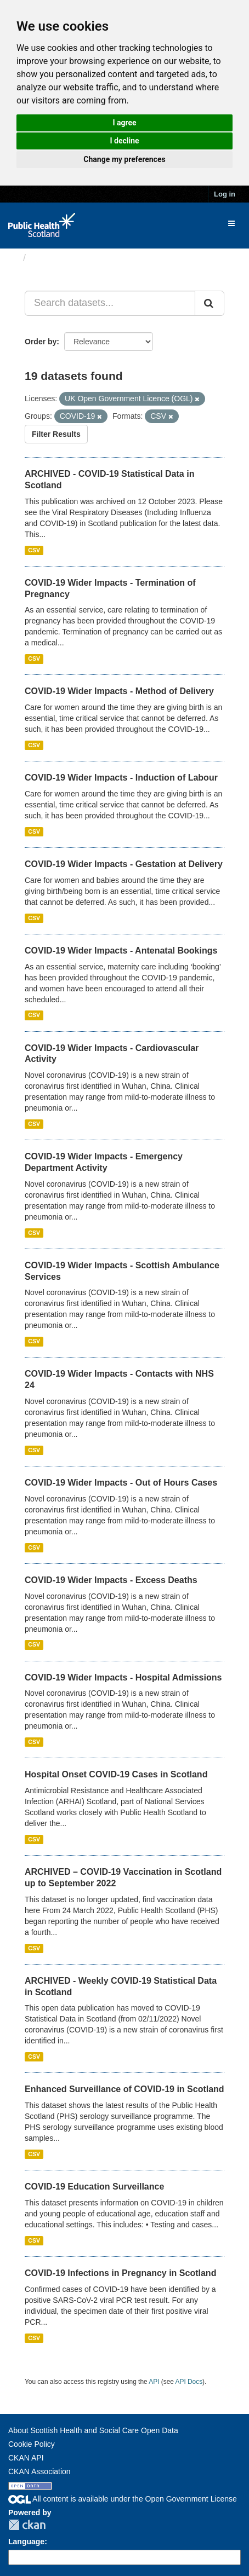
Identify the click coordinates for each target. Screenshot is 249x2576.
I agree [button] (124, 122)
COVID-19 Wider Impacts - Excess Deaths (111, 1580)
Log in (224, 194)
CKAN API (26, 2457)
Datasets (51, 257)
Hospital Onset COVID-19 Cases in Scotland (116, 1774)
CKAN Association (39, 2471)
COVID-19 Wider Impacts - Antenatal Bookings (121, 950)
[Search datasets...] (110, 303)
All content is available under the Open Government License (122, 2498)
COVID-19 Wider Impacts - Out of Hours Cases (121, 1482)
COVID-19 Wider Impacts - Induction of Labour (121, 777)
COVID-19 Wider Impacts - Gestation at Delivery (124, 864)
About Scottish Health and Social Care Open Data (93, 2430)
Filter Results (56, 434)
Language (26, 2541)
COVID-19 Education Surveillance (94, 2186)
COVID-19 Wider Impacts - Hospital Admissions (123, 1677)
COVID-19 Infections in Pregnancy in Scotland (120, 2273)
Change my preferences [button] (124, 159)
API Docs (189, 2382)
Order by (40, 341)
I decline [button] (124, 140)
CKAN (27, 2525)
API (154, 2382)
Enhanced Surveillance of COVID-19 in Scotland (124, 2089)
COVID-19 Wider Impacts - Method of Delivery (119, 691)
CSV (34, 550)
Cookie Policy (31, 2444)
